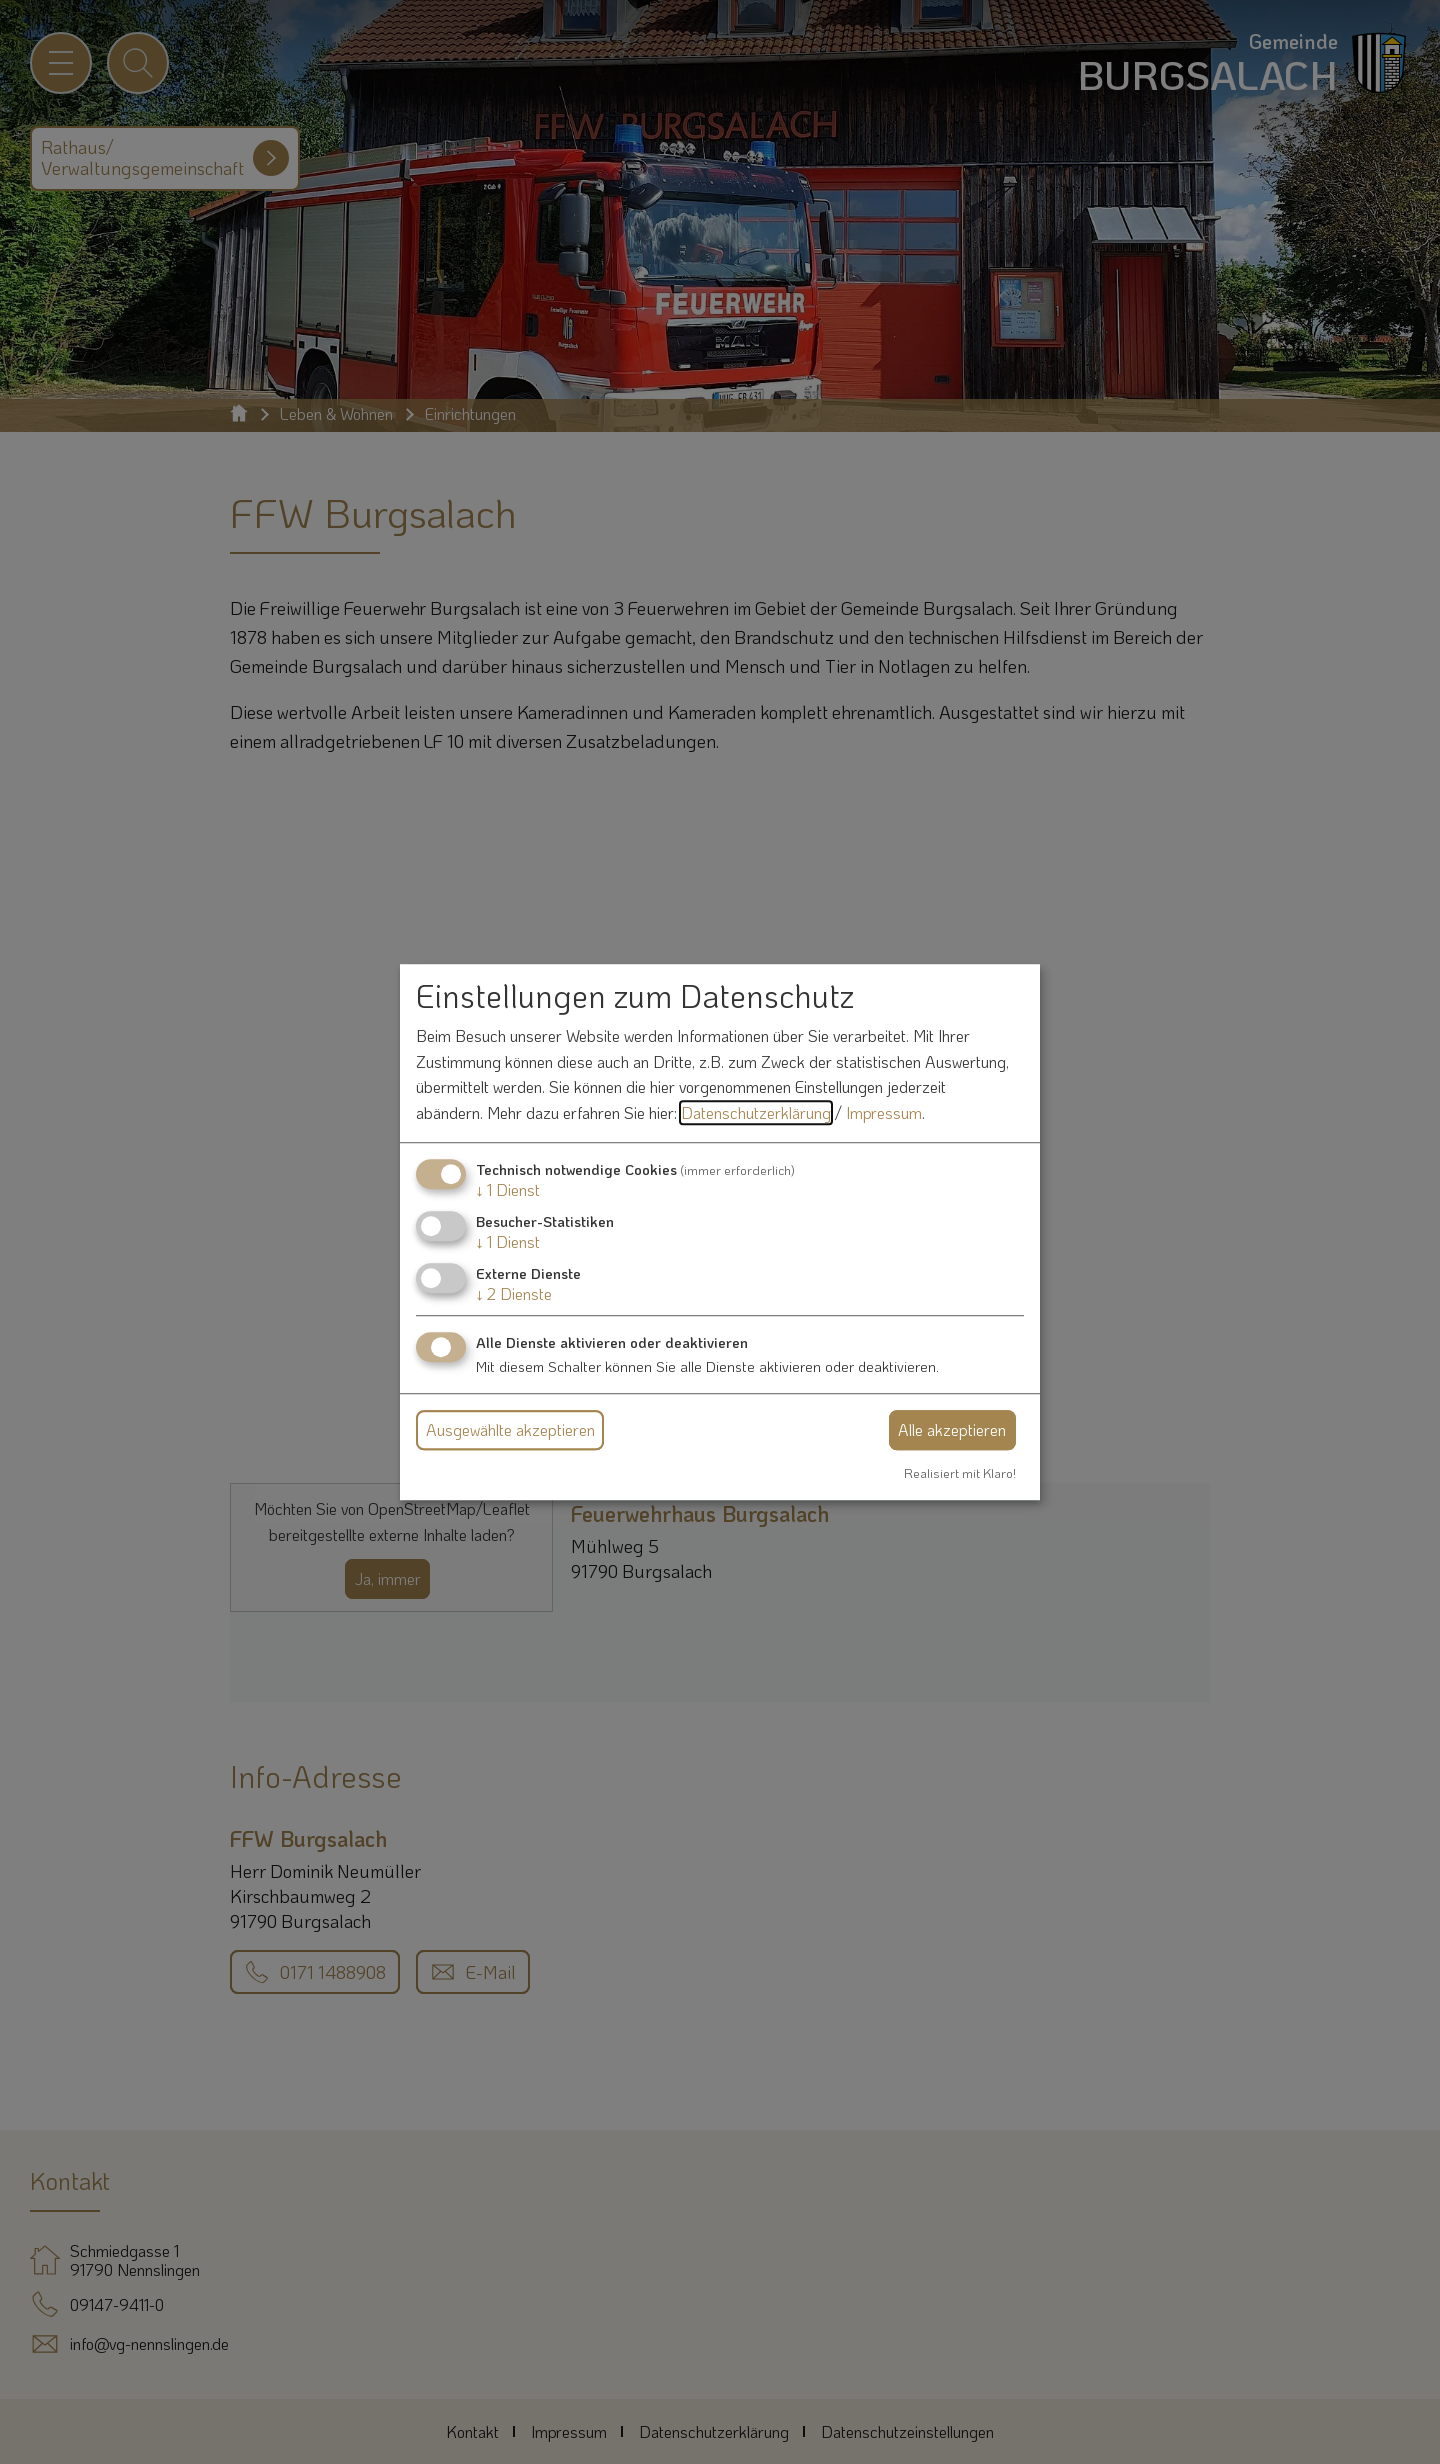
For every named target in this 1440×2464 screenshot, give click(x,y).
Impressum (884, 1112)
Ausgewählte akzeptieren (510, 1429)
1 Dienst (508, 1189)
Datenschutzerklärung (756, 1112)
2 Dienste (514, 1293)
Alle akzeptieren (952, 1429)
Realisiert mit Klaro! (960, 1473)
